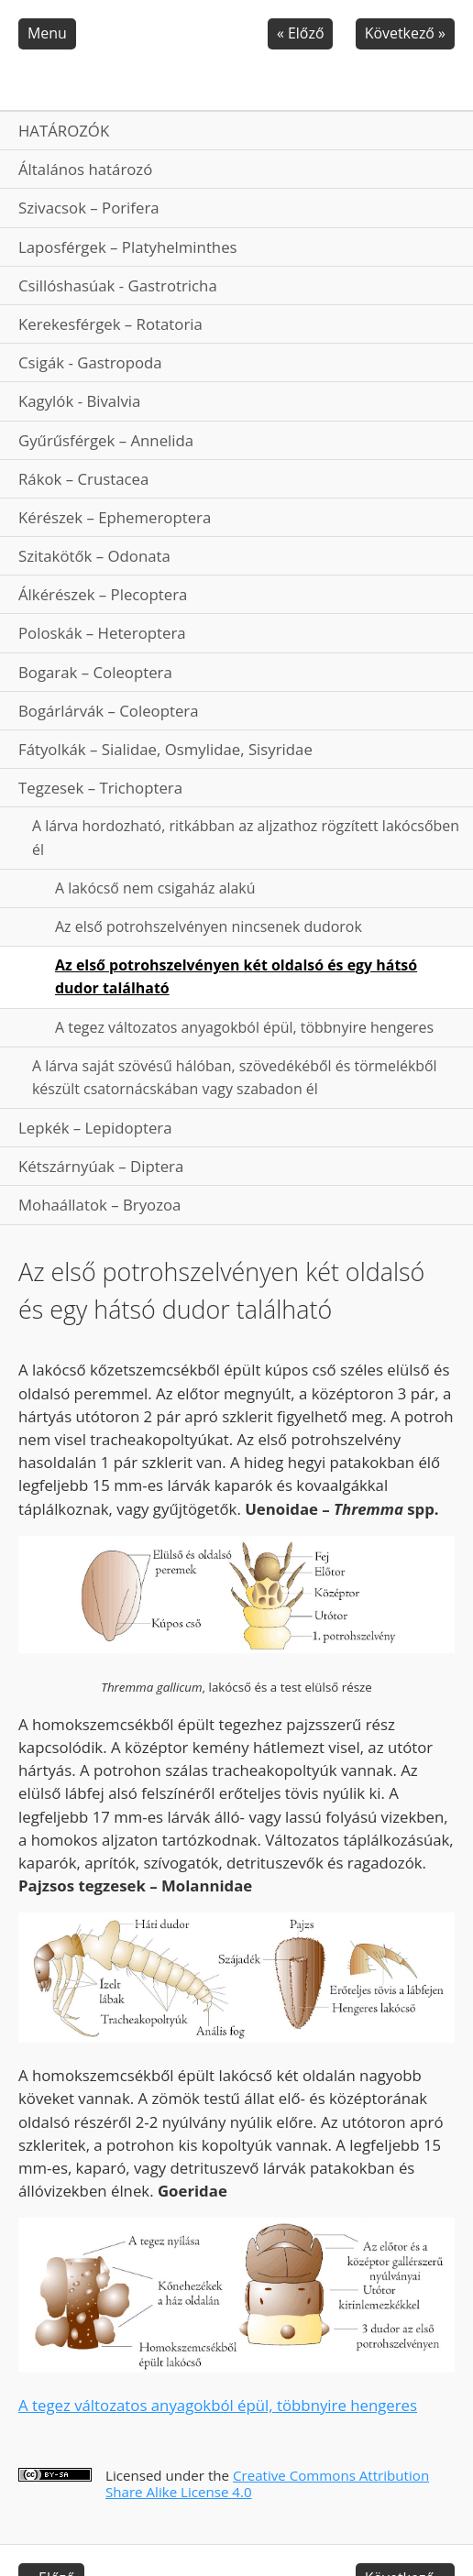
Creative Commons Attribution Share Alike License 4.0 (267, 2483)
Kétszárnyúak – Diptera (100, 1166)
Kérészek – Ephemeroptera (114, 517)
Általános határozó (85, 169)
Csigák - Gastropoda (90, 362)
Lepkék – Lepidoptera (95, 1127)
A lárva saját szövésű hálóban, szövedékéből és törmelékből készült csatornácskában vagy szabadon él (234, 1077)
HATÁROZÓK (63, 130)
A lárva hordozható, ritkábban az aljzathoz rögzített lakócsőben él (245, 837)
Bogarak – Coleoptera (95, 672)
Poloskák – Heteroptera (102, 632)
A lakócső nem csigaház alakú (155, 888)
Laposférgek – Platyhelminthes (127, 247)
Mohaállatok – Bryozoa (99, 1204)
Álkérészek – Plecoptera (102, 594)
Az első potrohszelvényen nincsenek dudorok (208, 926)
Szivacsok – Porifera (89, 207)
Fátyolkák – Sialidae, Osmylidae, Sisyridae (165, 749)
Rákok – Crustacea (83, 478)
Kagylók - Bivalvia (79, 400)
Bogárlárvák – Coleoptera (108, 710)
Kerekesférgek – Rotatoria (110, 323)
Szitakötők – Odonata (94, 555)
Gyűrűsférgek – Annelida (105, 440)
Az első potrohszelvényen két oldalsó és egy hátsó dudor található (236, 976)
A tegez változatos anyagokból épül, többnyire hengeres (244, 1027)
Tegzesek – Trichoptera (100, 787)
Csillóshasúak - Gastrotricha (117, 285)
